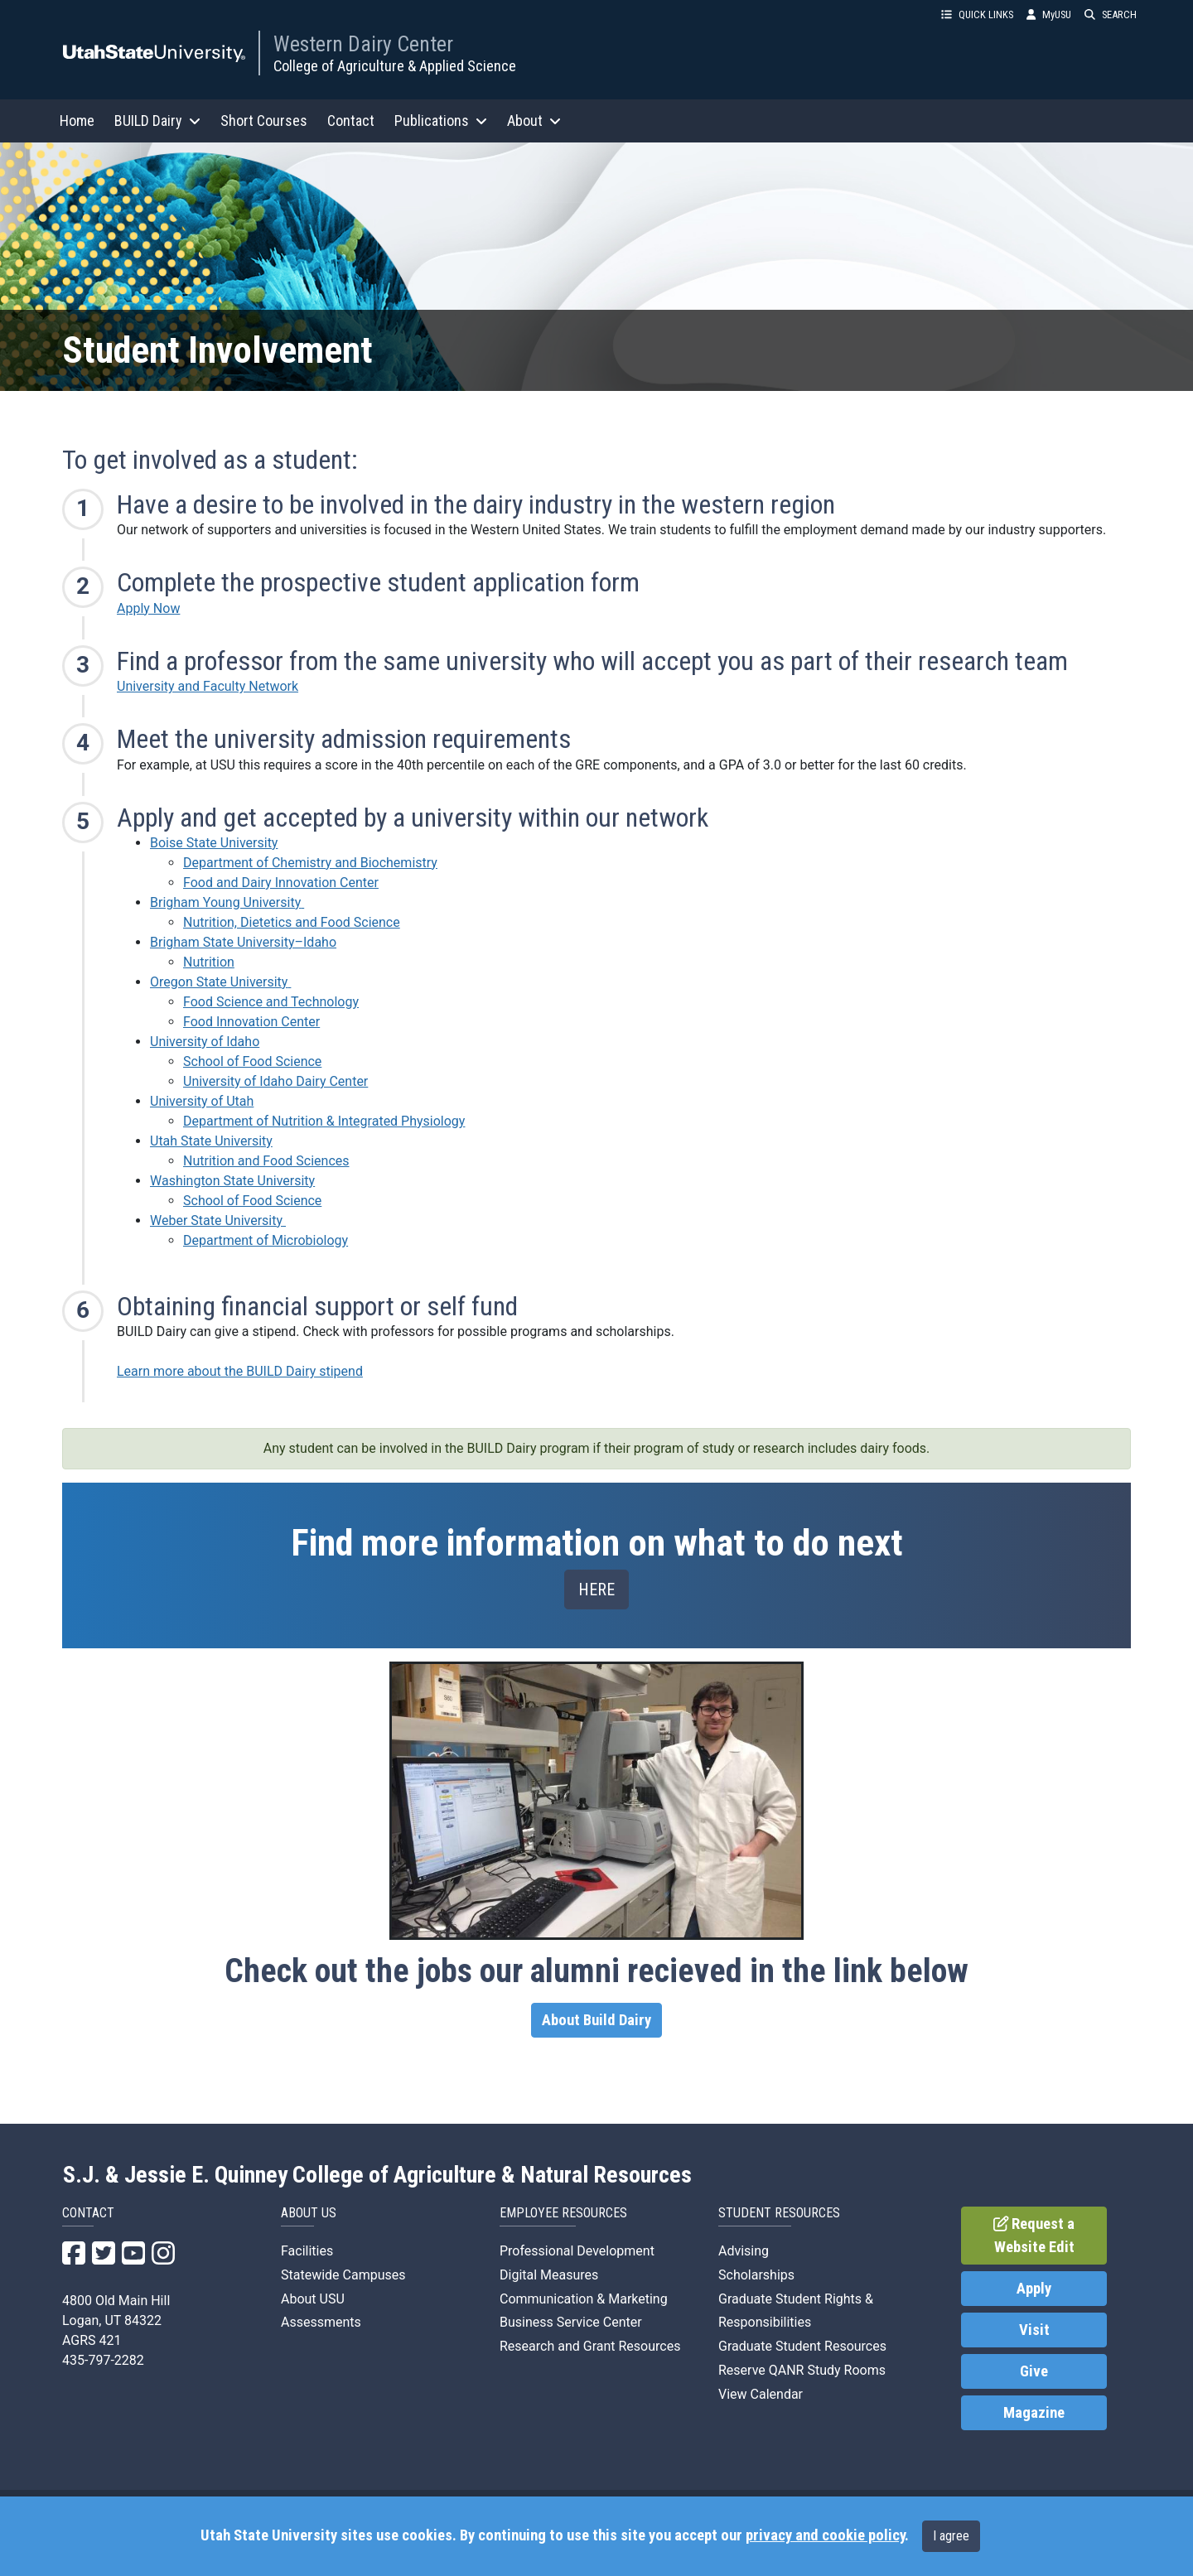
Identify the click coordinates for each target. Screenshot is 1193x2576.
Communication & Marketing (584, 2299)
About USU (313, 2299)
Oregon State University (220, 982)
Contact (350, 120)
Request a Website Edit (1034, 2235)
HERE (596, 1589)
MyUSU (1048, 14)
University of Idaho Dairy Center (275, 1081)
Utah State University (211, 1141)
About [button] (534, 120)
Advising (743, 2251)
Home (77, 120)
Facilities (307, 2251)
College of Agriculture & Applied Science (394, 66)
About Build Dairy (596, 2020)
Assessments (321, 2322)
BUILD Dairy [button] (157, 120)
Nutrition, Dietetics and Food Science (291, 922)
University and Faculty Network (207, 686)
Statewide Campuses (343, 2275)
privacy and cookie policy (825, 2535)
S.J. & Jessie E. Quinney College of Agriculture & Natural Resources (377, 2175)
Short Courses (263, 120)
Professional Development (577, 2251)
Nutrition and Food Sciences (266, 1161)
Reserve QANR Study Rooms (802, 2370)
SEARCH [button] (1110, 14)
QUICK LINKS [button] (977, 14)
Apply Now (148, 608)
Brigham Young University (227, 902)
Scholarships (756, 2275)
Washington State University (232, 1181)
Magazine (1034, 2413)
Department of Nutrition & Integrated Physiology (324, 1121)
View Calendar (760, 2394)
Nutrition (208, 962)
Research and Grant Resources (590, 2346)
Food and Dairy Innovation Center (281, 882)
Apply (1034, 2288)
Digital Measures (549, 2275)
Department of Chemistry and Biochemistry (310, 863)
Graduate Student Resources (802, 2346)
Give (1034, 2371)
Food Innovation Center (251, 1022)
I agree (951, 2536)
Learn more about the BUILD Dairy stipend (240, 1371)
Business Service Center (571, 2322)
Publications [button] (440, 120)
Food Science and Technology (271, 1002)
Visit (1034, 2330)
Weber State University (218, 1220)
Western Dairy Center (363, 43)
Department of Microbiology (265, 1240)
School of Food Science (252, 1061)
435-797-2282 (103, 2360)
